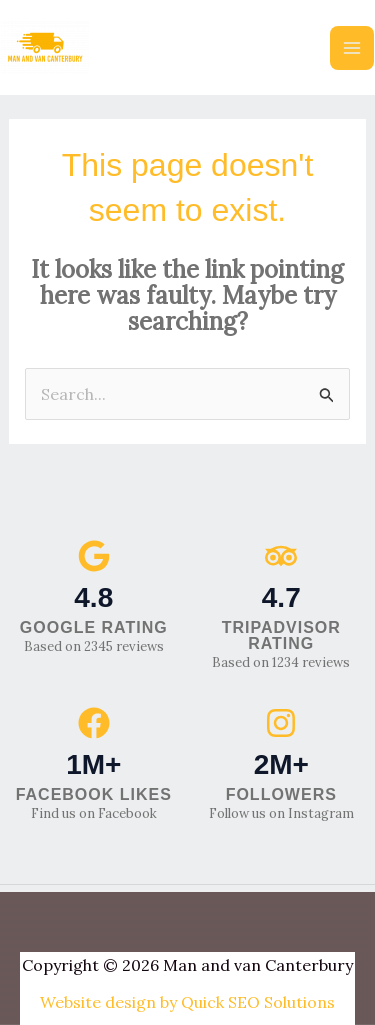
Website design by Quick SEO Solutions (187, 1002)
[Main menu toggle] (352, 48)
